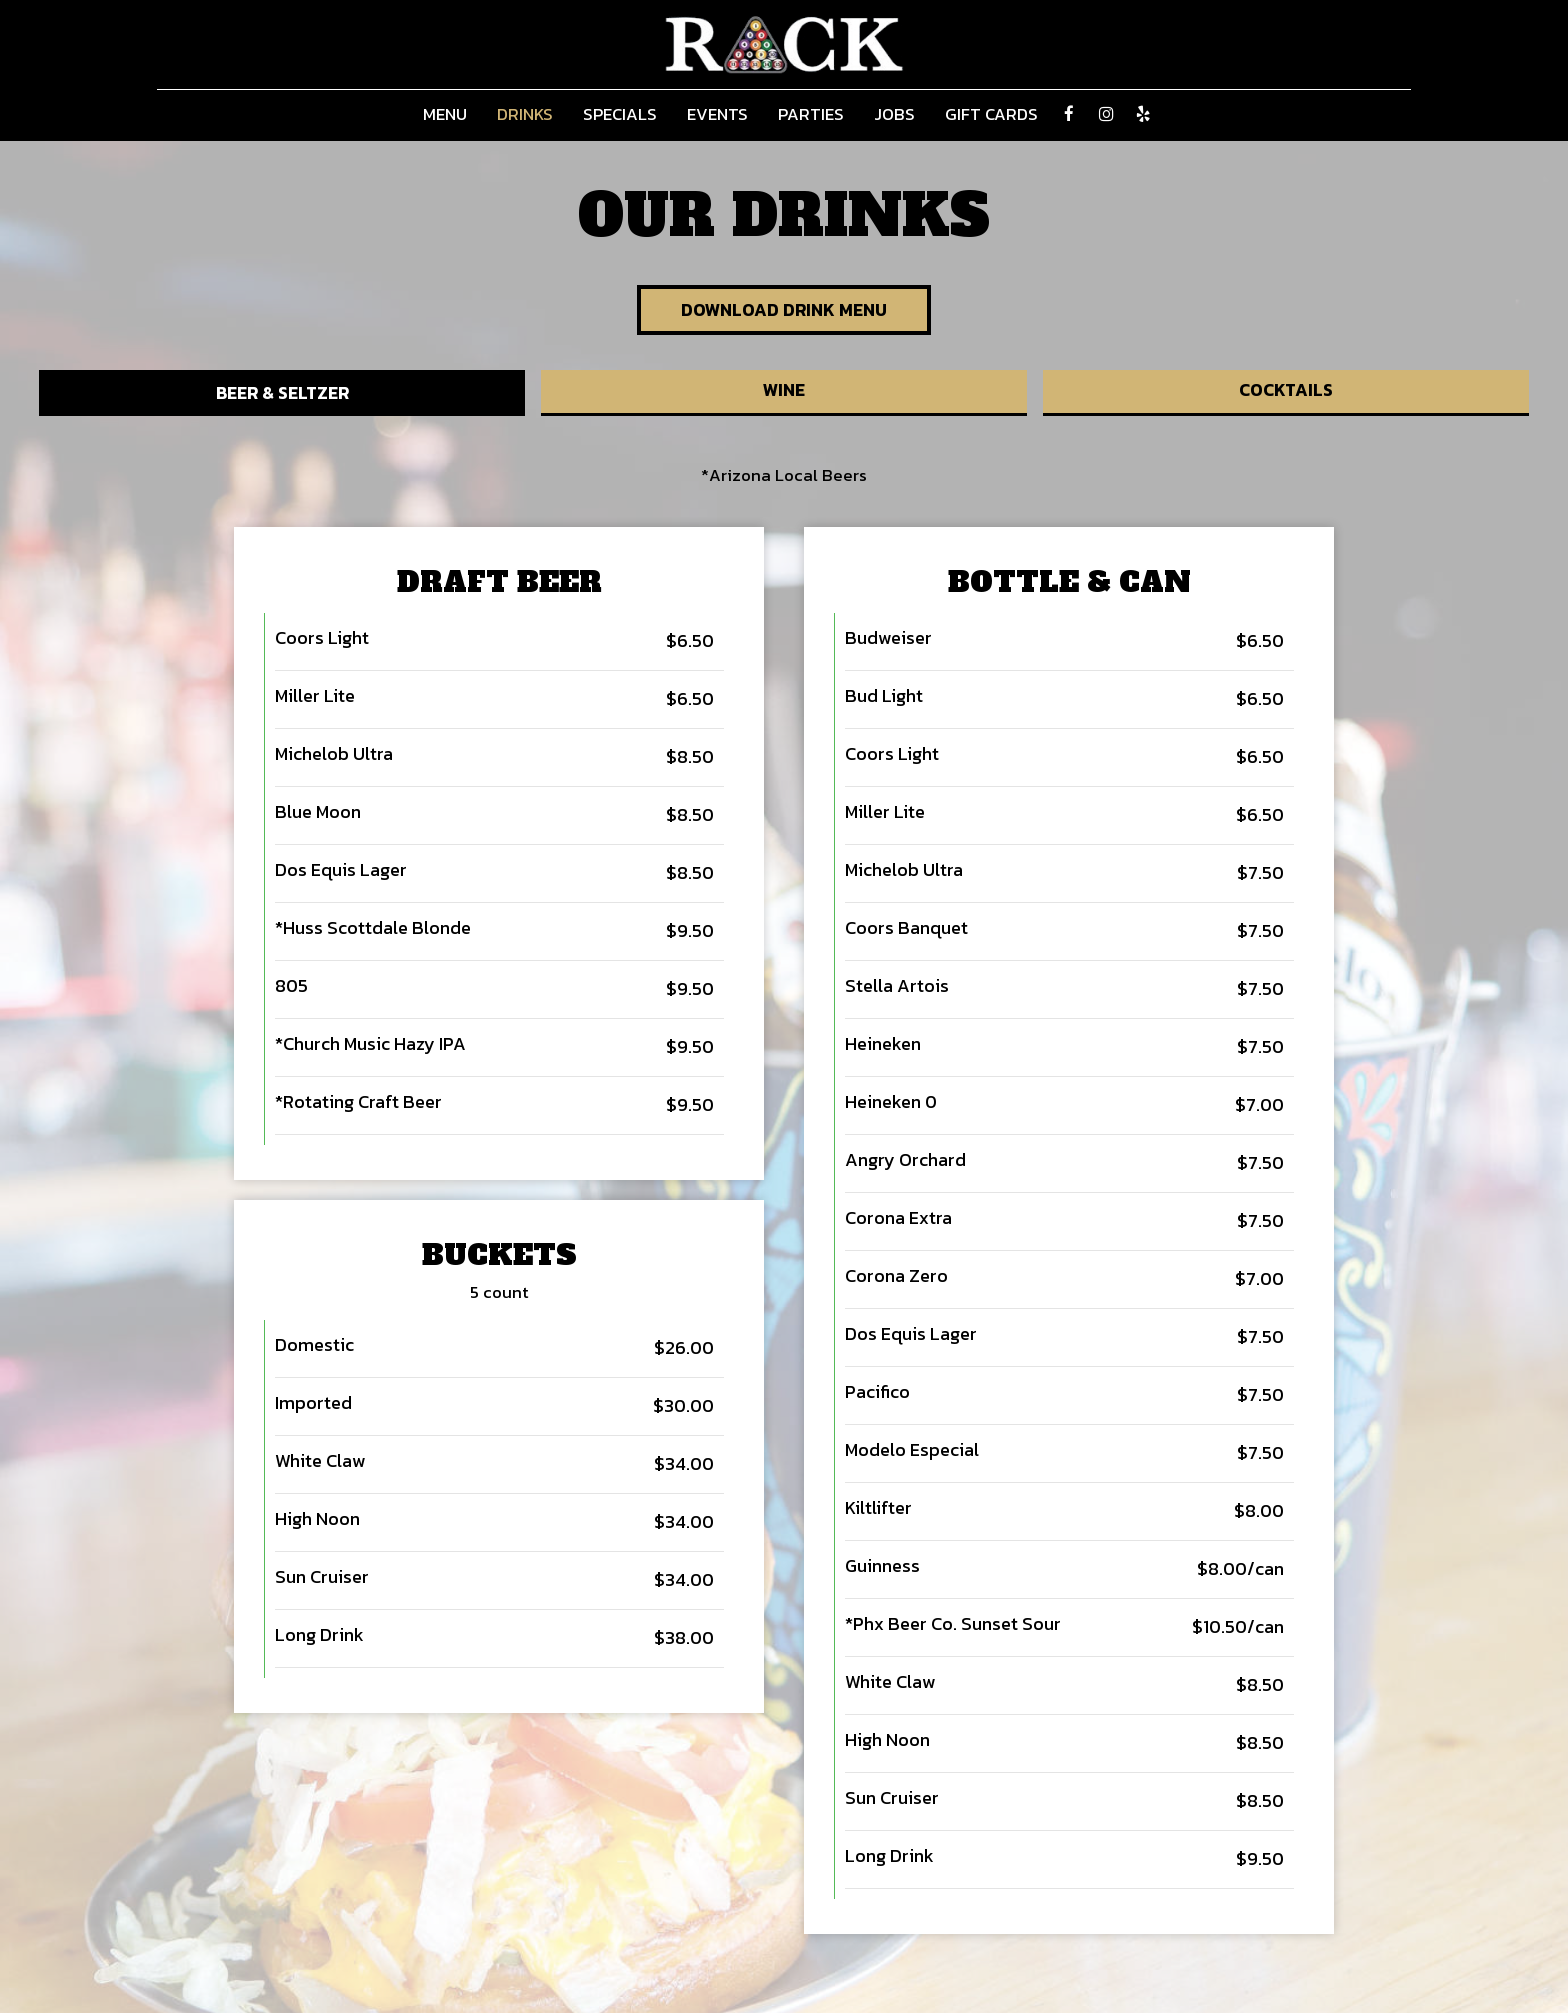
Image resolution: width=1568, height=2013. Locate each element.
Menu (445, 115)
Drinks (525, 115)
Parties (811, 115)
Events (717, 115)
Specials (620, 115)
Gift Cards (991, 115)
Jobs (894, 115)
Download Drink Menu (784, 310)
